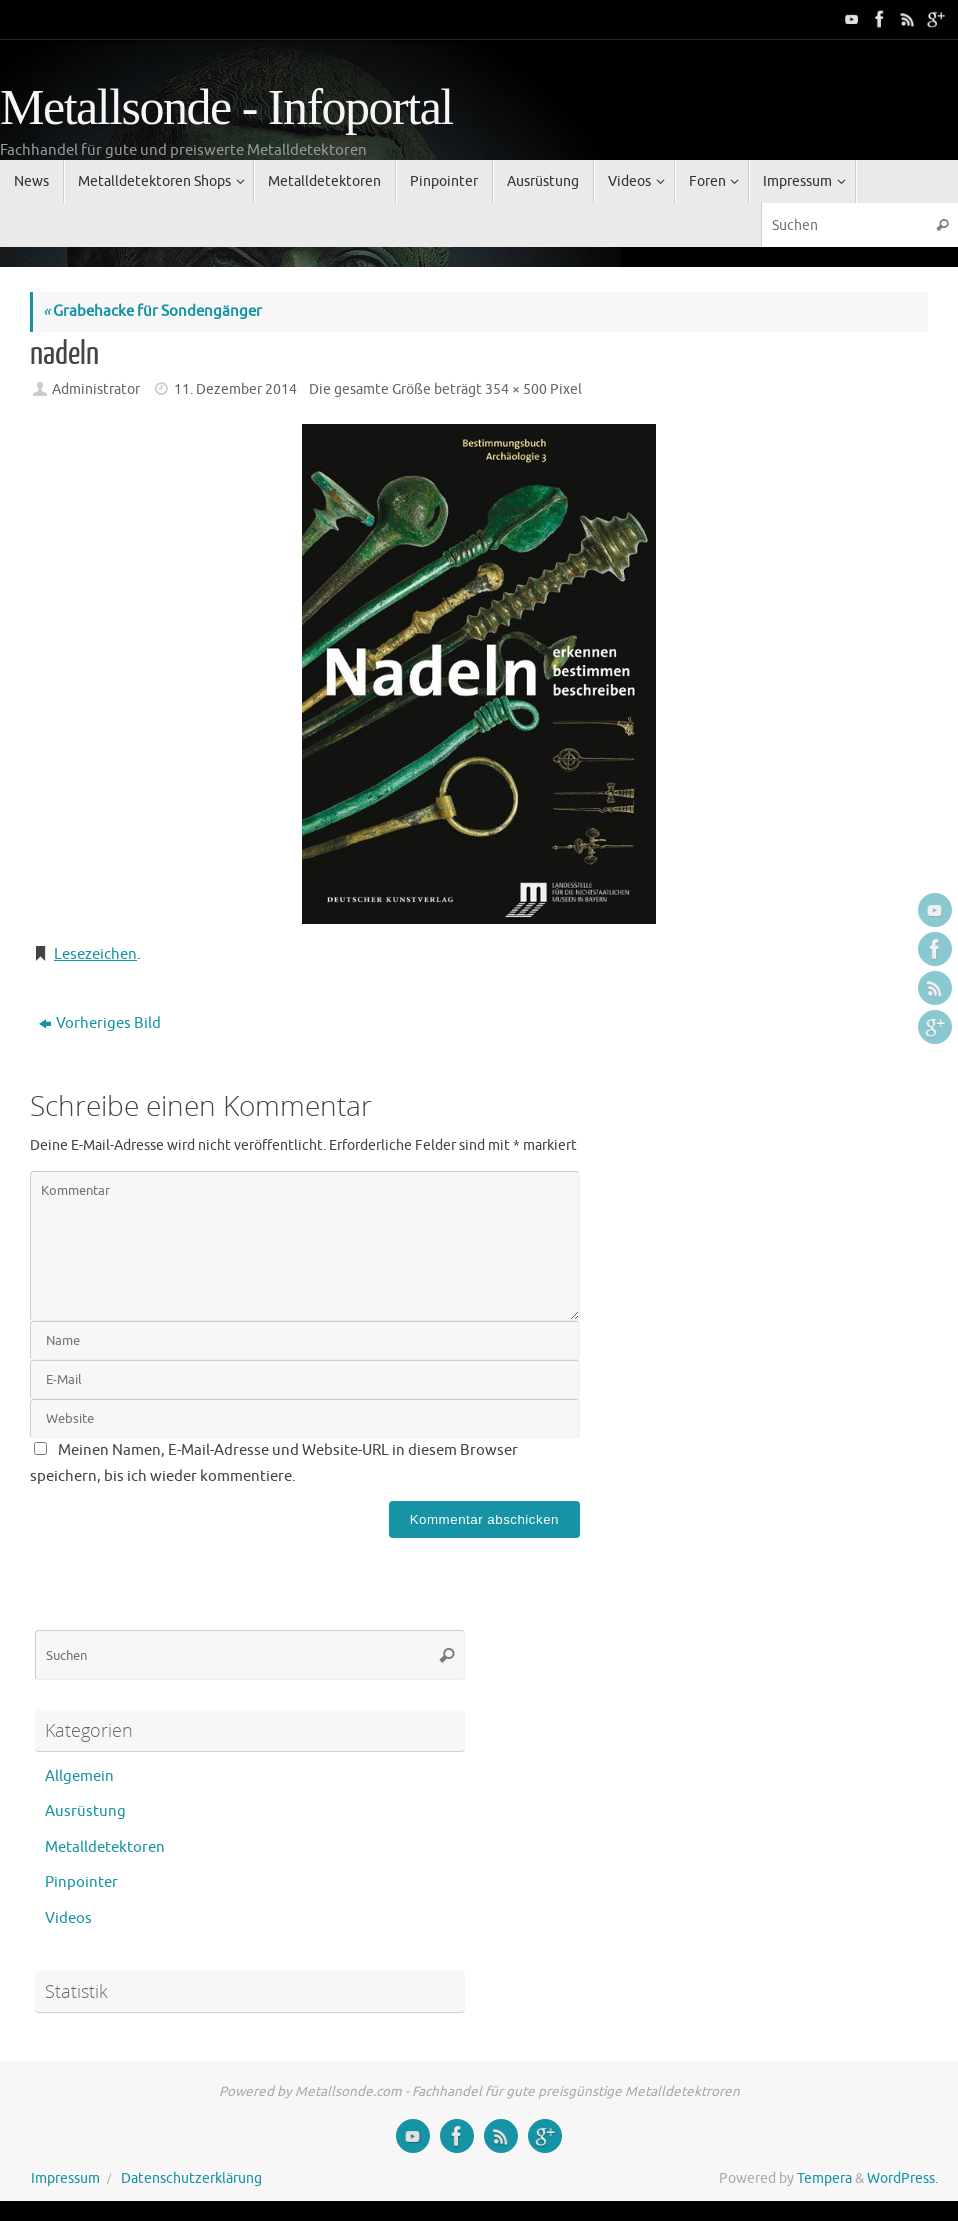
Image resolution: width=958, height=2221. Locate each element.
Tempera (824, 2178)
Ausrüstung (85, 1811)
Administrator (96, 389)
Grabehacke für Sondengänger (152, 311)
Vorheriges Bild (100, 1023)
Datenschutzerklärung (191, 2178)
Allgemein (79, 1776)
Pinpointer (81, 1882)
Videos (68, 1918)
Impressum (65, 2178)
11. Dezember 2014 (235, 389)
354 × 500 (516, 389)
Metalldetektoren (105, 1847)
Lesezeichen (95, 954)
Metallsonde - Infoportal (226, 107)
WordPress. (902, 2178)
